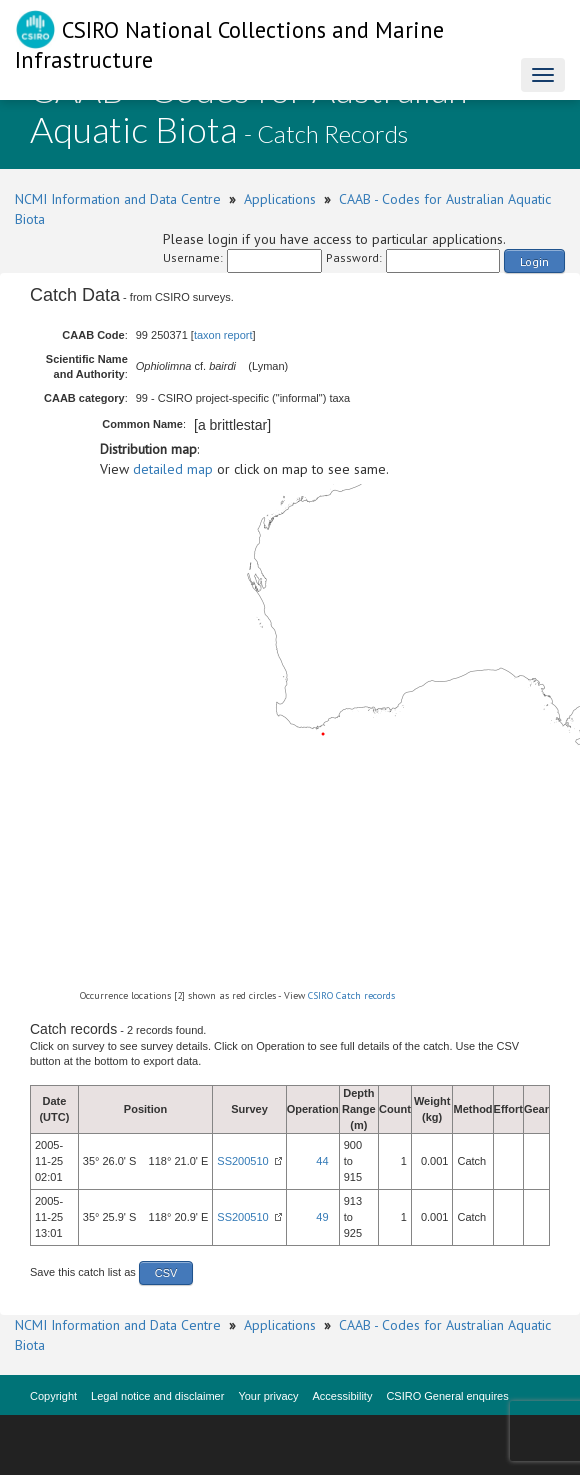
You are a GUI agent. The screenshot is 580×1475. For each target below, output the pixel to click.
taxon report (223, 335)
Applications (280, 199)
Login (534, 261)
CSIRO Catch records (351, 995)
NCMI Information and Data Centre (118, 199)
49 (322, 1217)
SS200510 (242, 1161)
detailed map (173, 469)
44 (322, 1161)
